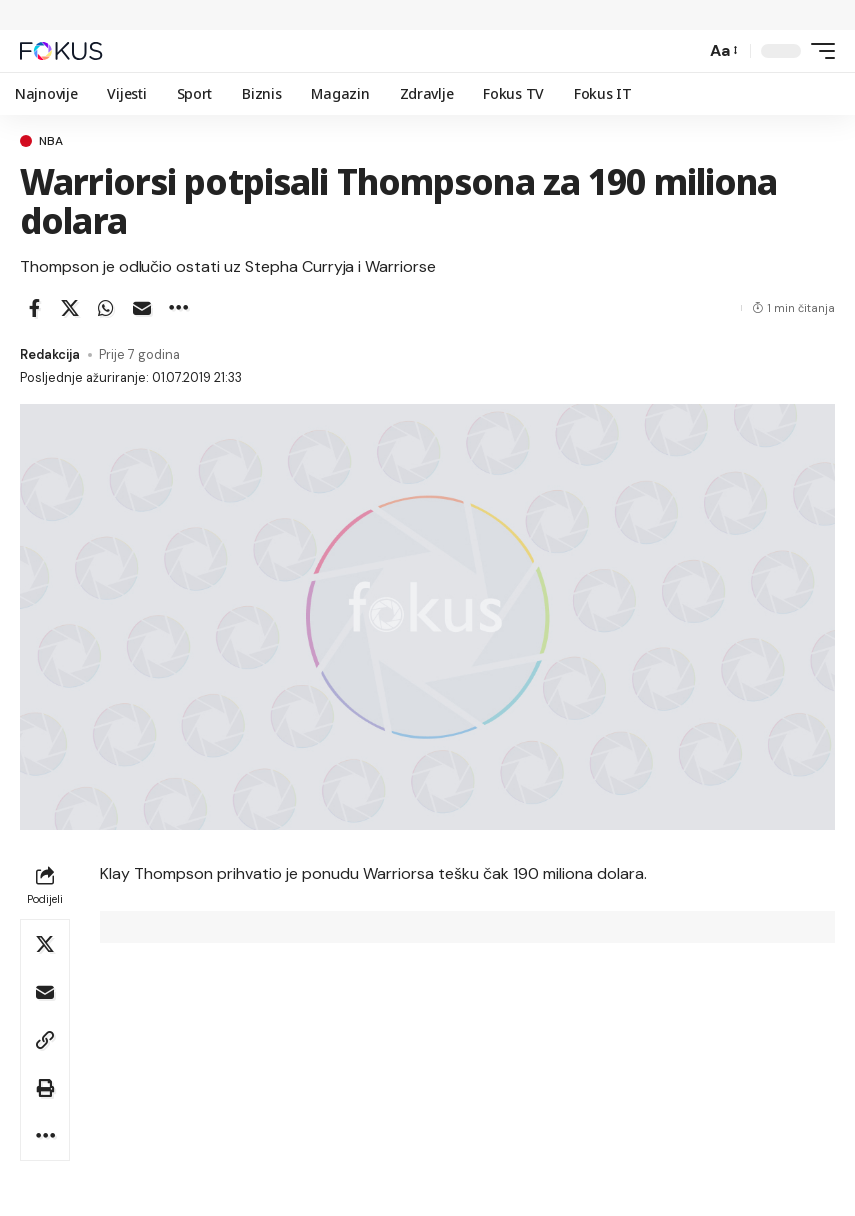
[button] (685, 51)
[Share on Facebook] (34, 308)
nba (51, 141)
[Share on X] (70, 308)
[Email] (142, 308)
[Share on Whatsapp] (106, 308)
